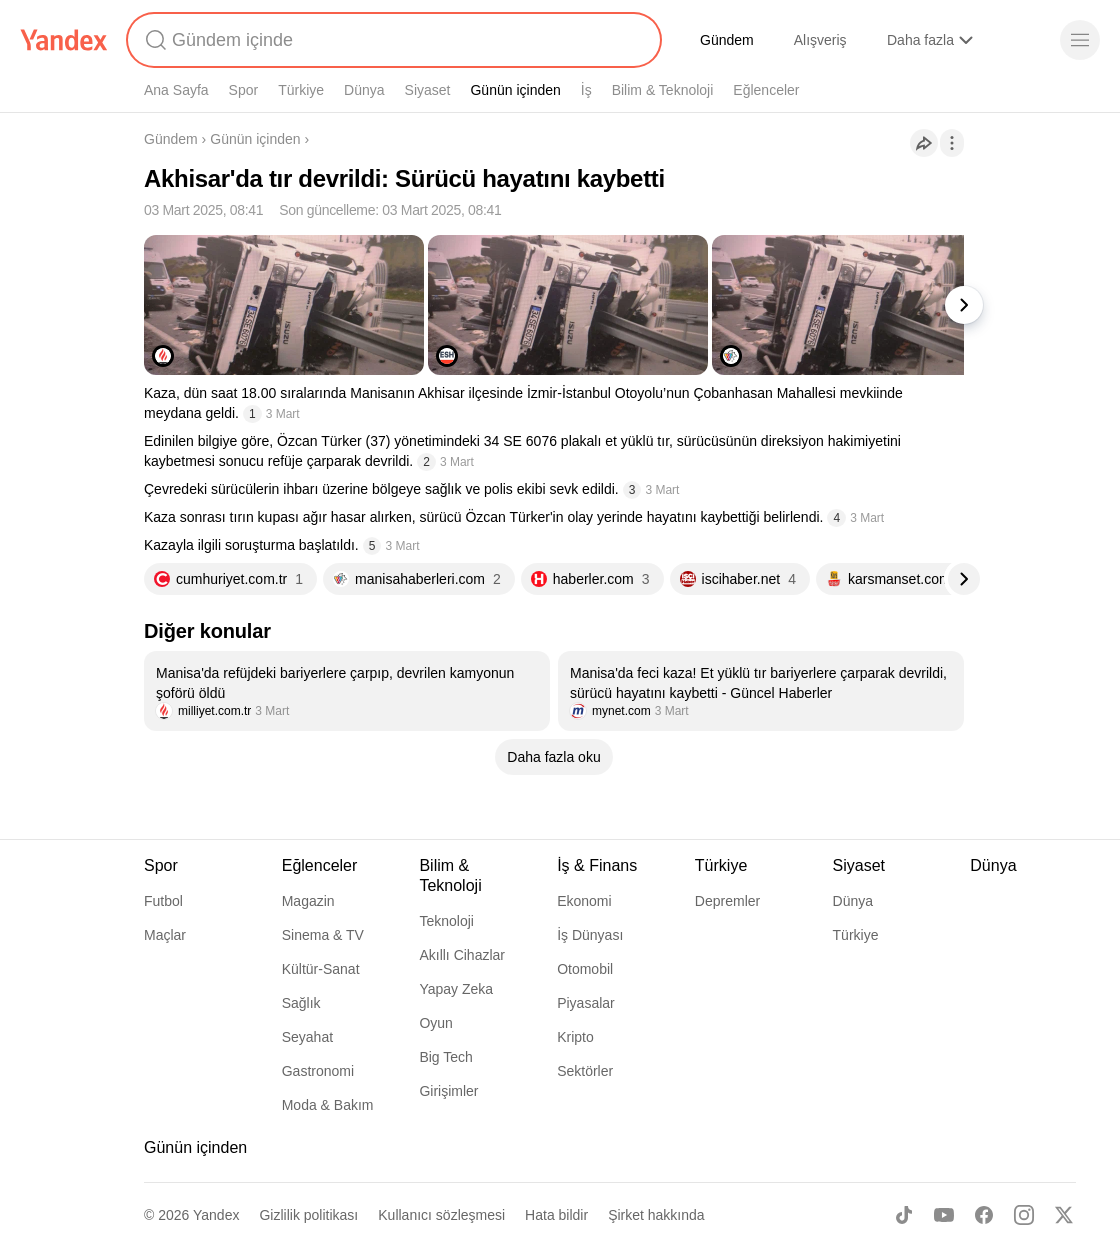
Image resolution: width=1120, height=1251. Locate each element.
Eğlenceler (766, 90)
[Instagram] (1024, 1215)
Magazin (308, 901)
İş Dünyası (590, 935)
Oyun (435, 1023)
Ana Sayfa (176, 90)
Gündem (727, 40)
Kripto (575, 1037)
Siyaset (428, 90)
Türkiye (301, 90)
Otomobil (585, 969)
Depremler (727, 901)
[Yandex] (64, 40)
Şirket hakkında (656, 1215)
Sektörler (585, 1071)
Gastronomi (318, 1071)
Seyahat (307, 1037)
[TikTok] (904, 1215)
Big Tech (445, 1057)
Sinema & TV (323, 935)
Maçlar (165, 935)
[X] (1064, 1215)
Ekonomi (584, 901)
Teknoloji (446, 921)
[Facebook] (984, 1215)
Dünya (364, 90)
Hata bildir (556, 1215)
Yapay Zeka (456, 989)
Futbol (163, 901)
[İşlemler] (952, 143)
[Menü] (1080, 40)
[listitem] (347, 691)
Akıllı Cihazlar (462, 955)
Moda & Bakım (328, 1105)
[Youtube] (944, 1215)
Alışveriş (820, 40)
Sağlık (301, 1003)
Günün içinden (515, 90)
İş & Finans (597, 865)
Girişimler (448, 1091)
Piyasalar (586, 1003)
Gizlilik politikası (308, 1215)
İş (586, 90)
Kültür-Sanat (321, 969)
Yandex (216, 1215)
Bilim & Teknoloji (663, 90)
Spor (244, 90)
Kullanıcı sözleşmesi (441, 1215)
